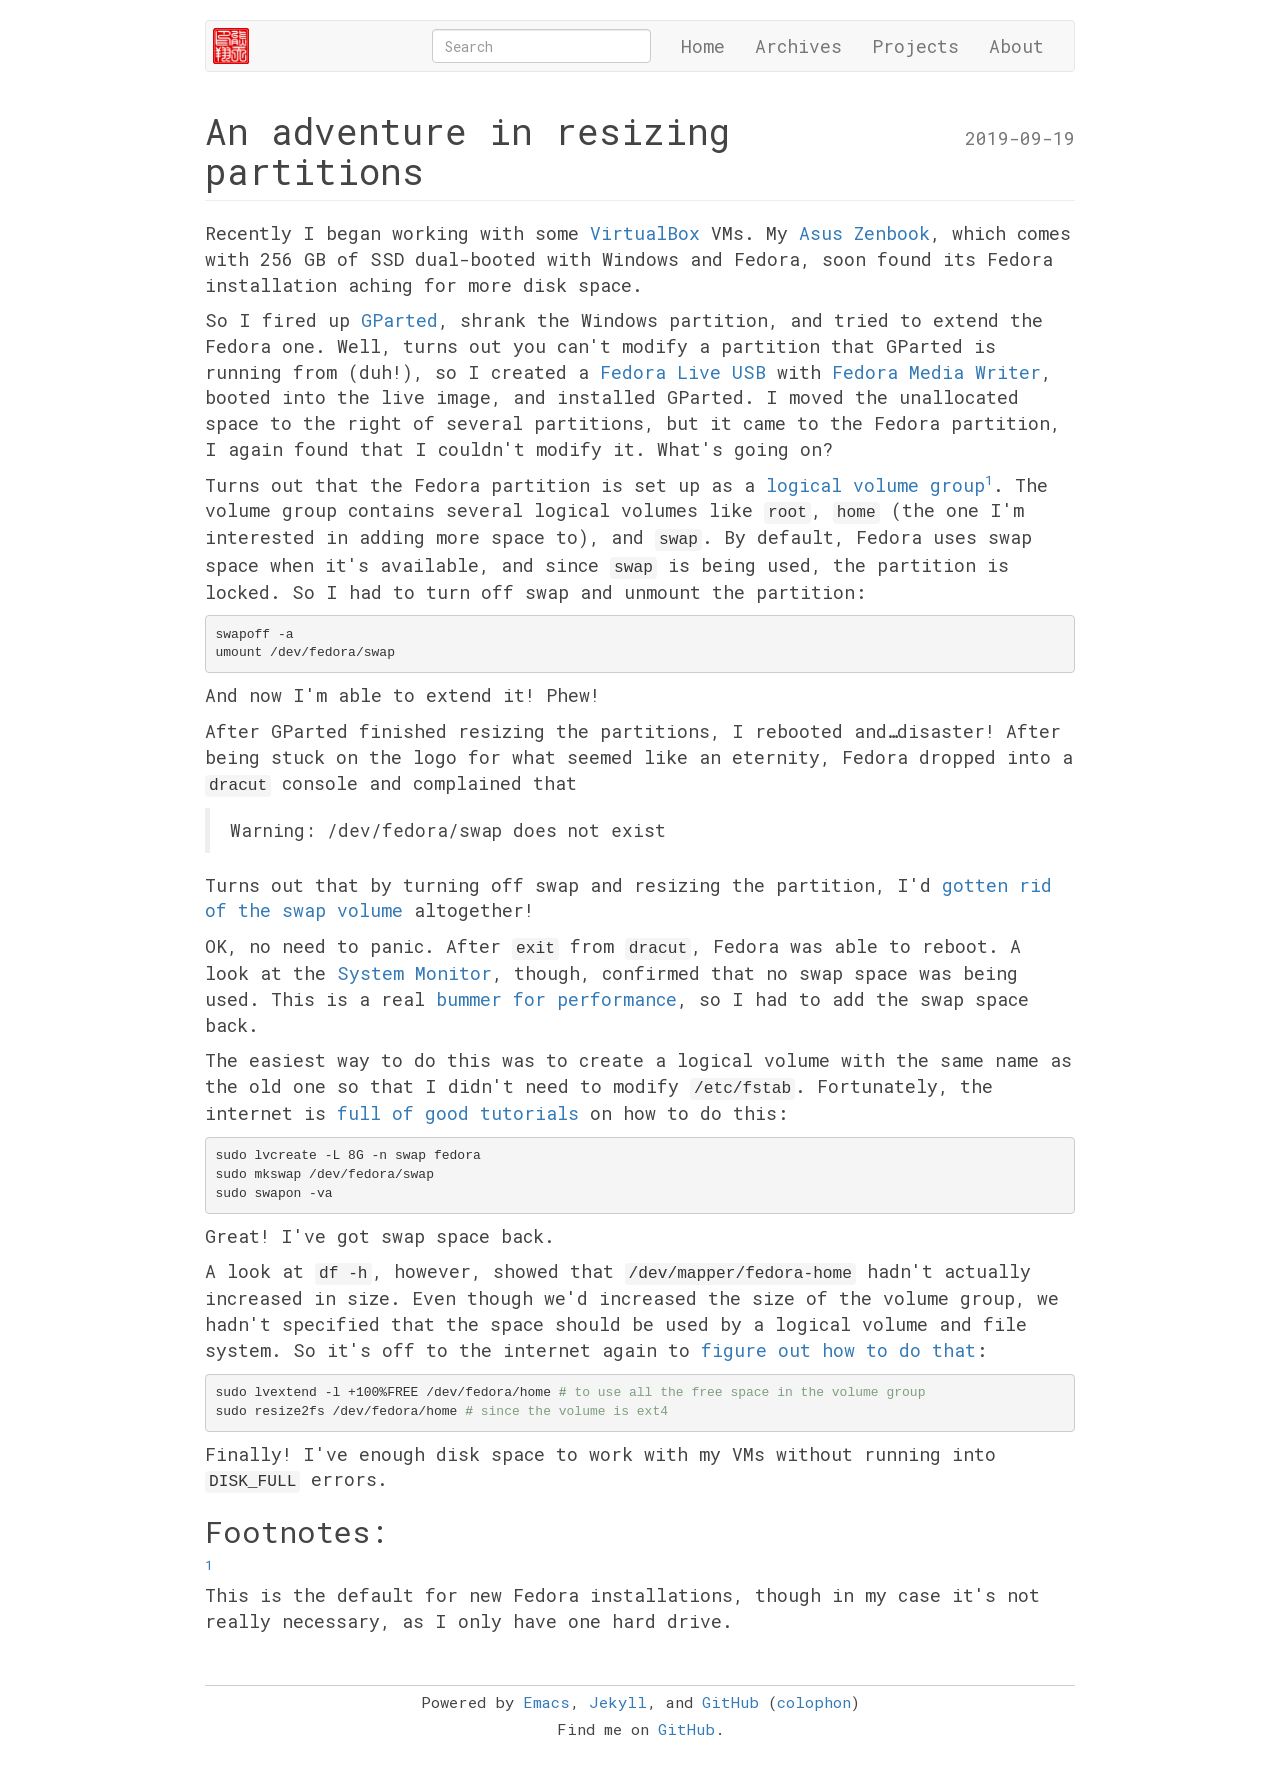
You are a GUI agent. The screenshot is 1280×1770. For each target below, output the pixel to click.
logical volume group (875, 485)
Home (703, 46)
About (1016, 46)
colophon (814, 1702)
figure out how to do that (838, 1350)
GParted (399, 320)
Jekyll (618, 1702)
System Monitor (414, 973)
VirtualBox (645, 233)
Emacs (546, 1702)
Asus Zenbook (864, 233)
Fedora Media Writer (936, 372)
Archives (798, 46)
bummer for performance (556, 999)
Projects (915, 46)
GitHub (730, 1702)
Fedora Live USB (683, 372)
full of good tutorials (458, 1113)
